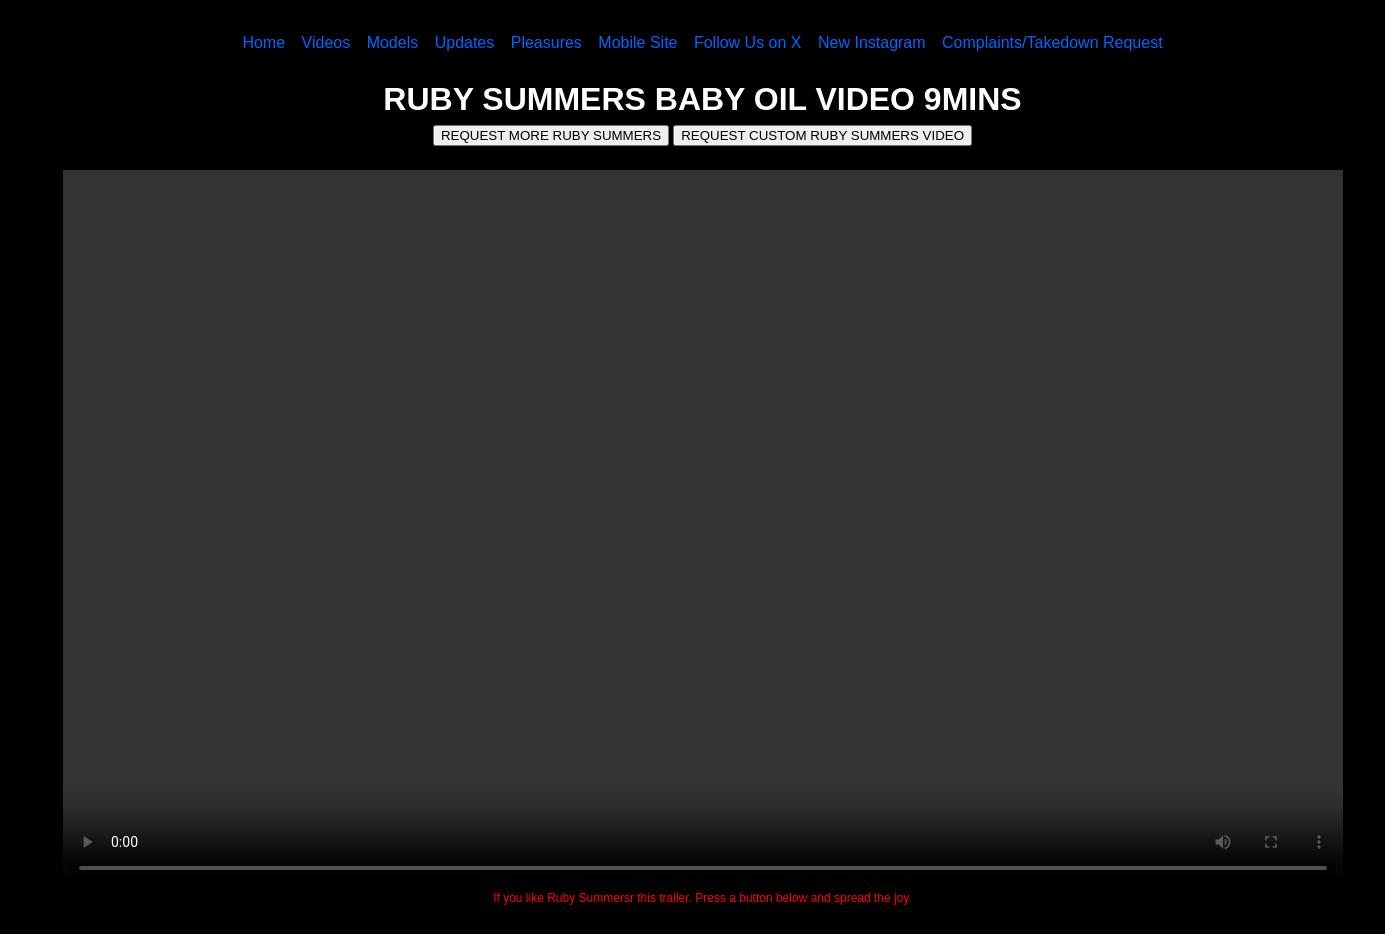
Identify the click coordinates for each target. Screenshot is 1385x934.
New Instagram (872, 42)
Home (263, 42)
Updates (465, 42)
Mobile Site (637, 42)
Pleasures (546, 42)
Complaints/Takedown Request (1052, 42)
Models (393, 42)
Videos (326, 42)
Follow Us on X (748, 42)
